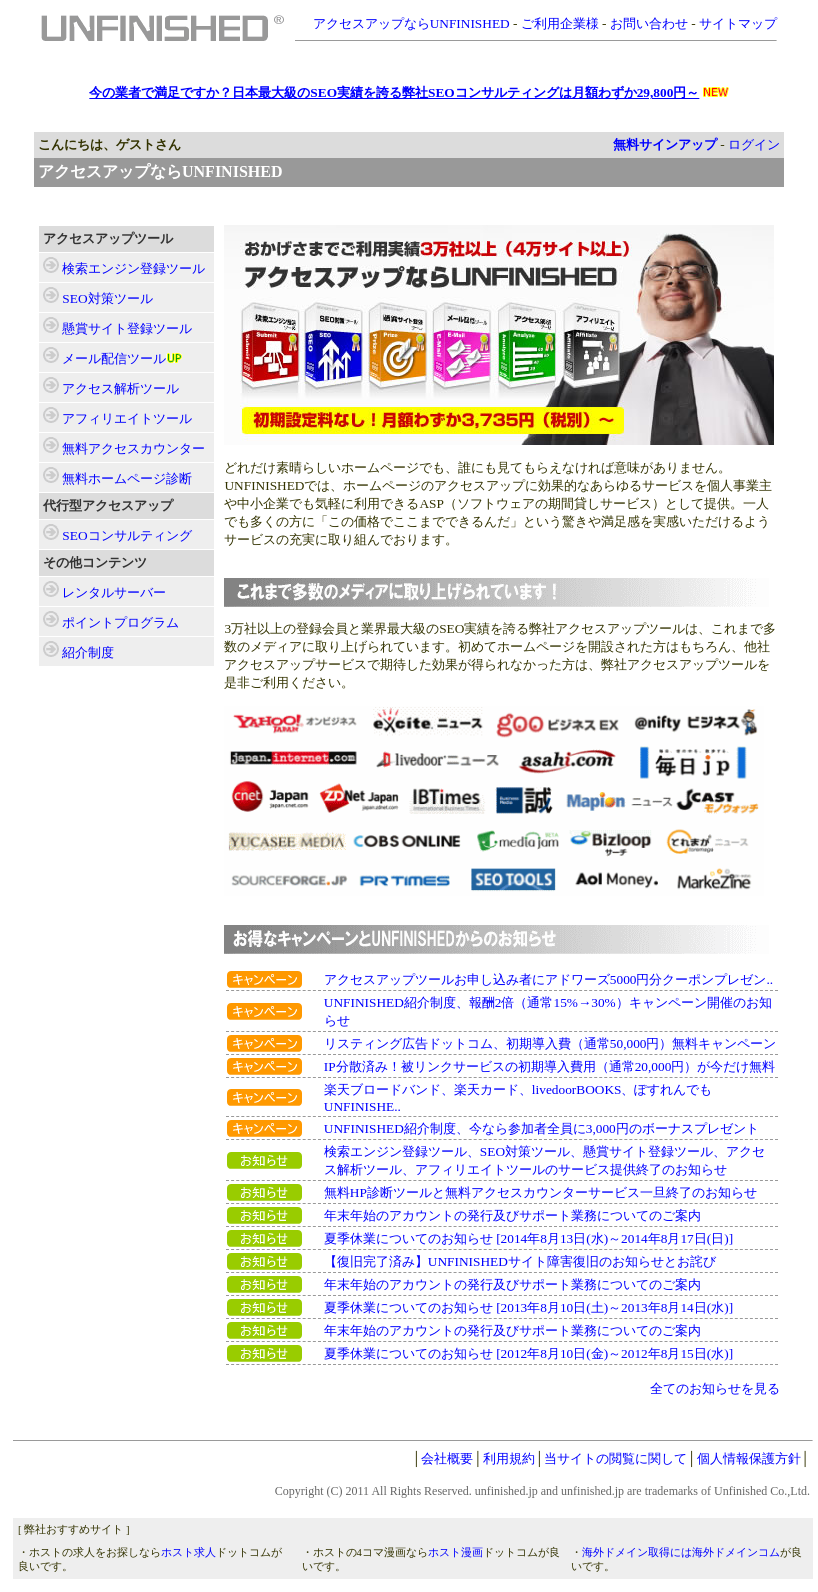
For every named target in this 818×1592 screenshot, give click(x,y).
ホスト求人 (188, 1552)
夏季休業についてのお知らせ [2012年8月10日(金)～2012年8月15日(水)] (528, 1353)
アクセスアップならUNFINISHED (411, 23)
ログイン (754, 144)
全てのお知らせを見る (715, 1388)
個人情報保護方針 (749, 1458)
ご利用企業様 (560, 23)
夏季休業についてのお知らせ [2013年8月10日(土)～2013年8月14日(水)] (528, 1307)
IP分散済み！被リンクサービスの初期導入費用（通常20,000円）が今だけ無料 (550, 1066)
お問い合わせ (649, 23)
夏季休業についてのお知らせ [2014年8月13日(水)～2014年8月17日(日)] (528, 1238)
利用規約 (509, 1458)
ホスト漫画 (455, 1552)
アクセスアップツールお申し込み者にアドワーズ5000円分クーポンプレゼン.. (548, 979)
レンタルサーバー (114, 592)
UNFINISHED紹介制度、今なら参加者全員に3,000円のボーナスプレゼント (541, 1128)
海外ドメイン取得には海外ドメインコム (681, 1552)
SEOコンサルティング (126, 535)
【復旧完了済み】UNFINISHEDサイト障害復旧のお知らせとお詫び (520, 1261)
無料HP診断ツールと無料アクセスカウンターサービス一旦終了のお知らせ (540, 1192)
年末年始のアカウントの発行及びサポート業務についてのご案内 (512, 1215)
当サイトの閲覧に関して (615, 1458)
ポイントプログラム (120, 622)
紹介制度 (88, 652)
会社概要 (447, 1458)
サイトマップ (738, 23)
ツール (133, 268)
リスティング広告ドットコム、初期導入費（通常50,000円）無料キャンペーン (550, 1043)
